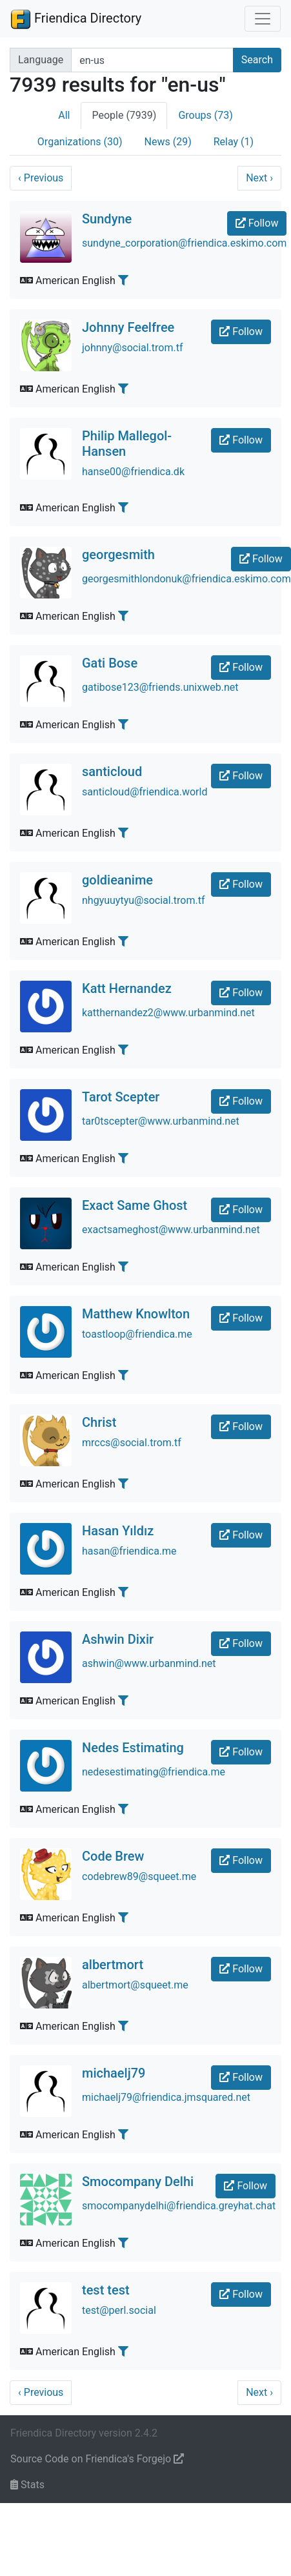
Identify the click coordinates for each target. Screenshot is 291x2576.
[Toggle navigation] (263, 19)
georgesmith (118, 554)
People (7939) (124, 115)
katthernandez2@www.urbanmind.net (168, 1013)
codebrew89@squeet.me (139, 1876)
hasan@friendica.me (129, 1551)
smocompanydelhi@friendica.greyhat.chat (179, 2206)
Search (257, 60)
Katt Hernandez (127, 988)
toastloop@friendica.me (137, 1334)
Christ (99, 1422)
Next (259, 178)
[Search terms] (152, 60)
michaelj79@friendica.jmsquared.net (166, 2097)
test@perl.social (119, 2310)
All (64, 115)
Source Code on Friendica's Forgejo (97, 2459)
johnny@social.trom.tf (132, 348)
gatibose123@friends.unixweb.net (160, 687)
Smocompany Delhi (138, 2181)
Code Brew (113, 1856)
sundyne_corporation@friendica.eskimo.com (184, 243)
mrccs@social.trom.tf (131, 1442)
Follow (257, 223)
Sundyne (107, 219)
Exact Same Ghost (134, 1205)
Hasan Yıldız (118, 1530)
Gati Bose (109, 663)
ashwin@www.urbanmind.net (149, 1663)
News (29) (168, 142)
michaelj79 (113, 2073)
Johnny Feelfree (128, 327)
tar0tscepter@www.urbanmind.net (160, 1121)
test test (106, 2290)
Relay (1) (234, 142)
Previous (40, 178)
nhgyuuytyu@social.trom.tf (143, 900)
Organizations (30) (80, 142)
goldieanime (117, 880)
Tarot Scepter (120, 1097)
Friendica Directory (75, 18)
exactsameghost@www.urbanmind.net (171, 1229)
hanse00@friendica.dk (133, 471)
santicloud (112, 771)
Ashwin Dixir (118, 1639)
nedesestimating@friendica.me (153, 1772)
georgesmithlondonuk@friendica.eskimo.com (186, 579)
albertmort (112, 1964)
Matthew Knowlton (136, 1314)
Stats (27, 2485)
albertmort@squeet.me (135, 1985)
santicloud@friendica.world (144, 792)
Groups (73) (205, 115)
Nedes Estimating (133, 1747)
